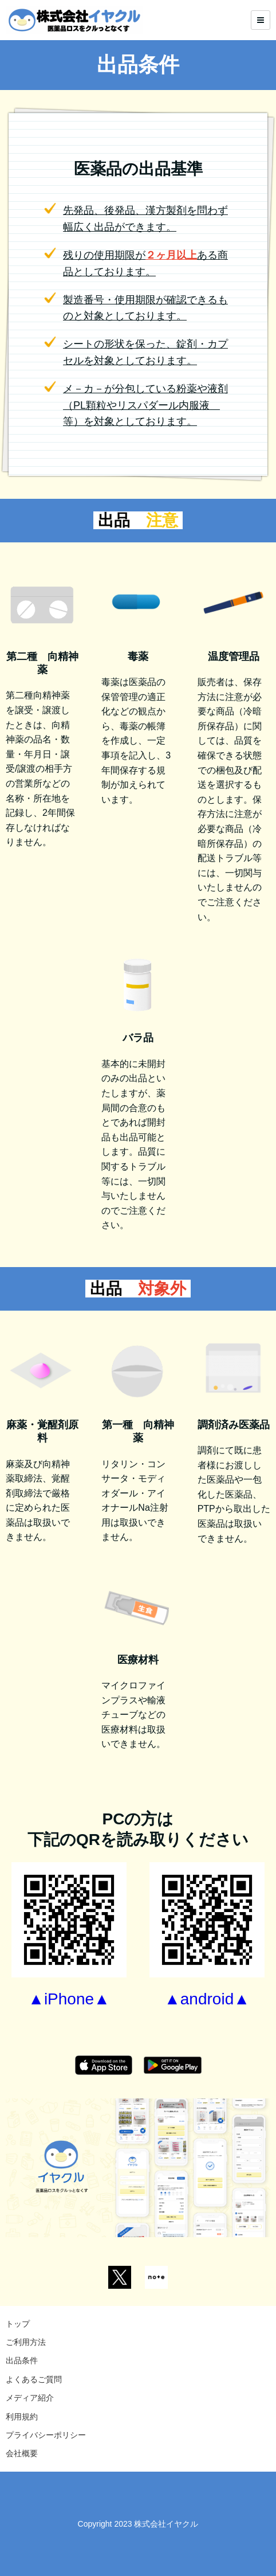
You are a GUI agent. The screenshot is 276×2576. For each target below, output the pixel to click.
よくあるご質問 (34, 2379)
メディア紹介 (30, 2397)
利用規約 (22, 2416)
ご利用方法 (26, 2342)
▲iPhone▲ (69, 1999)
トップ (18, 2323)
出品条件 (22, 2360)
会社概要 (22, 2453)
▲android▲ (207, 1999)
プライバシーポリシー (46, 2435)
